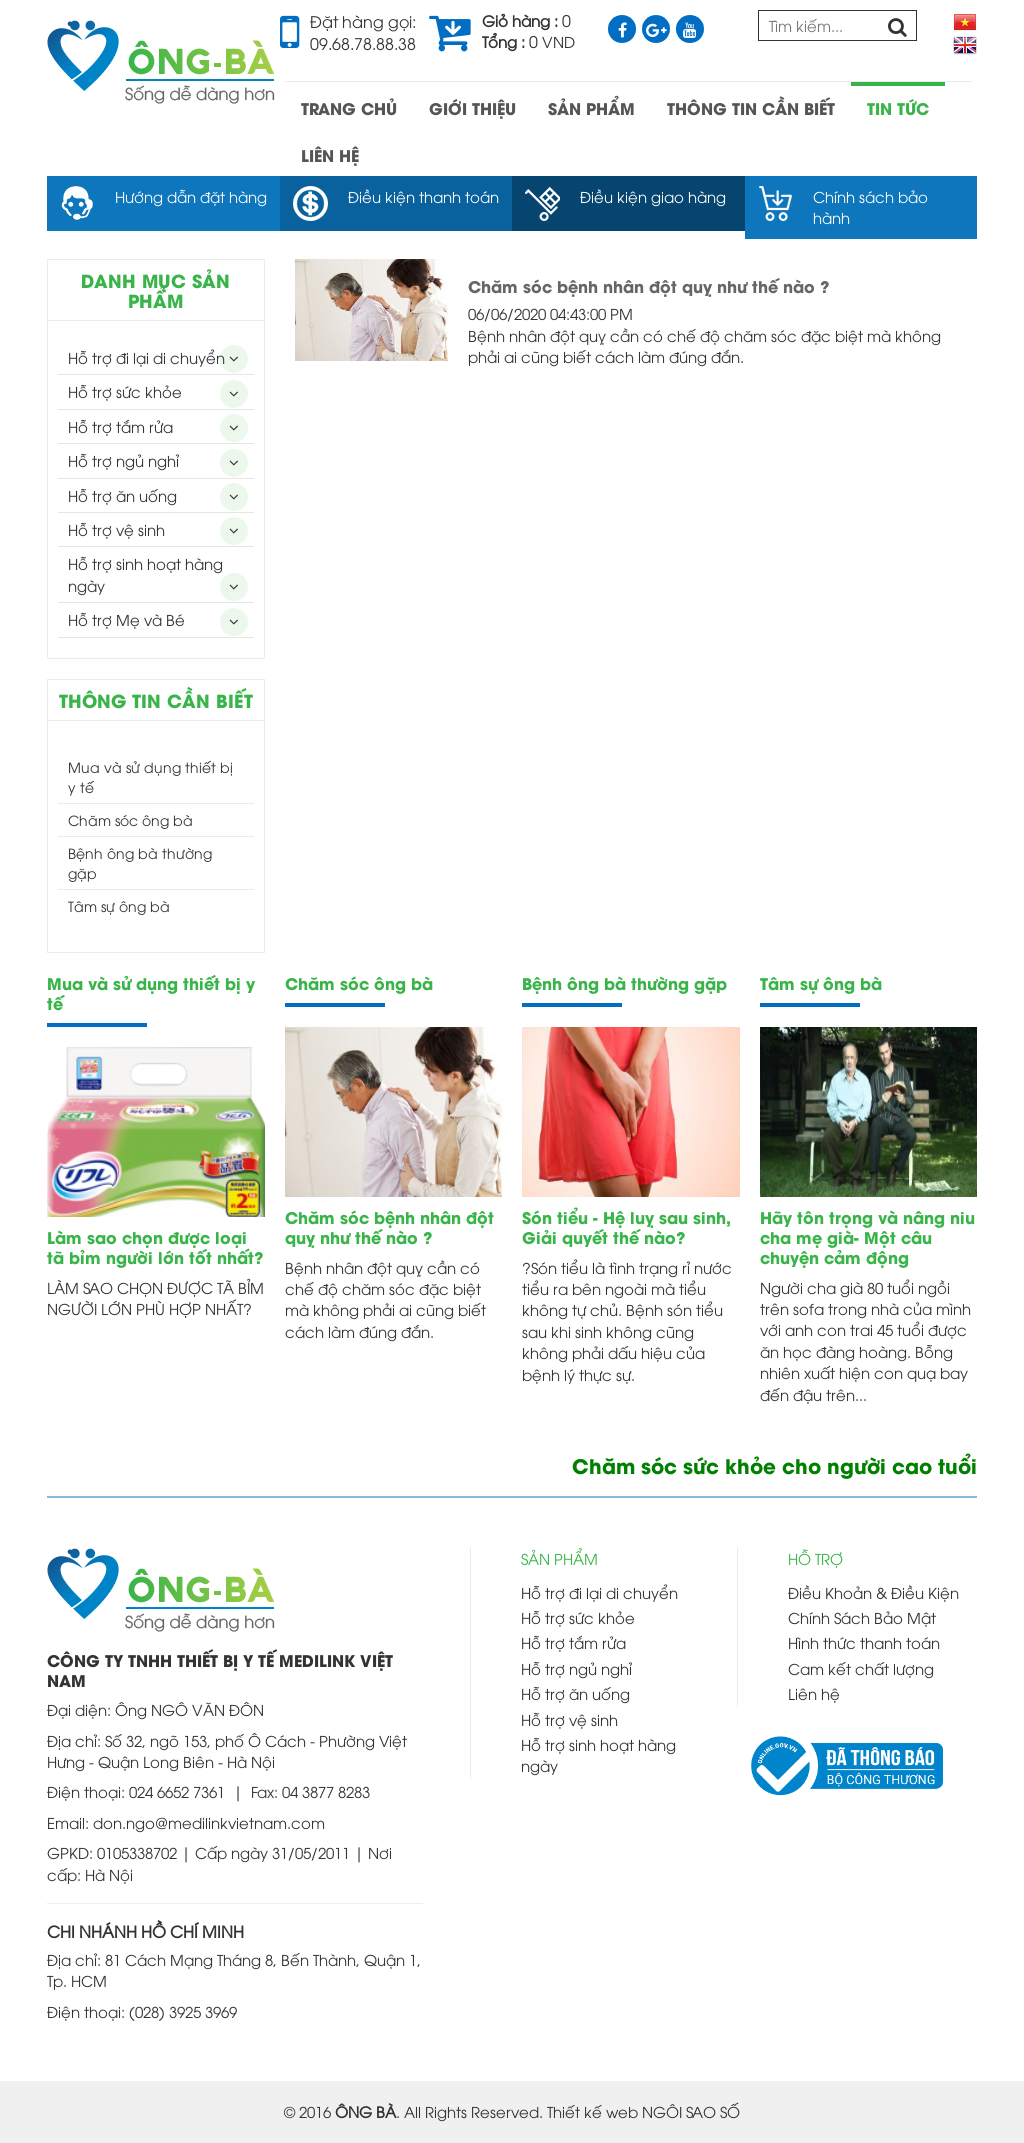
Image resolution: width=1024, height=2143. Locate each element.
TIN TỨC (898, 107)
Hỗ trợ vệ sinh (116, 529)
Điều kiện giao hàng (653, 196)
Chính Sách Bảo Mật (862, 1617)
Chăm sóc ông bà (130, 819)
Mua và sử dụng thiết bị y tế (150, 776)
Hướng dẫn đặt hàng (191, 196)
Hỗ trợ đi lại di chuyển (146, 357)
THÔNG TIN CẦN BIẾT (751, 107)
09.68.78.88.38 (363, 43)
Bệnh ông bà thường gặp (140, 862)
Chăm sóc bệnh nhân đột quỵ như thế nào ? (648, 285)
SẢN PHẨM (591, 107)
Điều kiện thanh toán (423, 196)
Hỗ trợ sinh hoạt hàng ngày (145, 573)
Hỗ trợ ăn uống (122, 495)
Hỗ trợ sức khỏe (125, 391)
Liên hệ (814, 1693)
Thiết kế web (592, 2111)
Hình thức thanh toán (864, 1642)
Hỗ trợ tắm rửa (120, 426)
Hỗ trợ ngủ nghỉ (123, 460)
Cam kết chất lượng (861, 1668)
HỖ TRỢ (815, 1558)
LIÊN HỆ (330, 154)
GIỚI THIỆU (472, 107)
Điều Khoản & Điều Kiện (873, 1592)
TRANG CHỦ (349, 107)
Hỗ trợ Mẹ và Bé (126, 619)
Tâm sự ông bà (119, 905)
